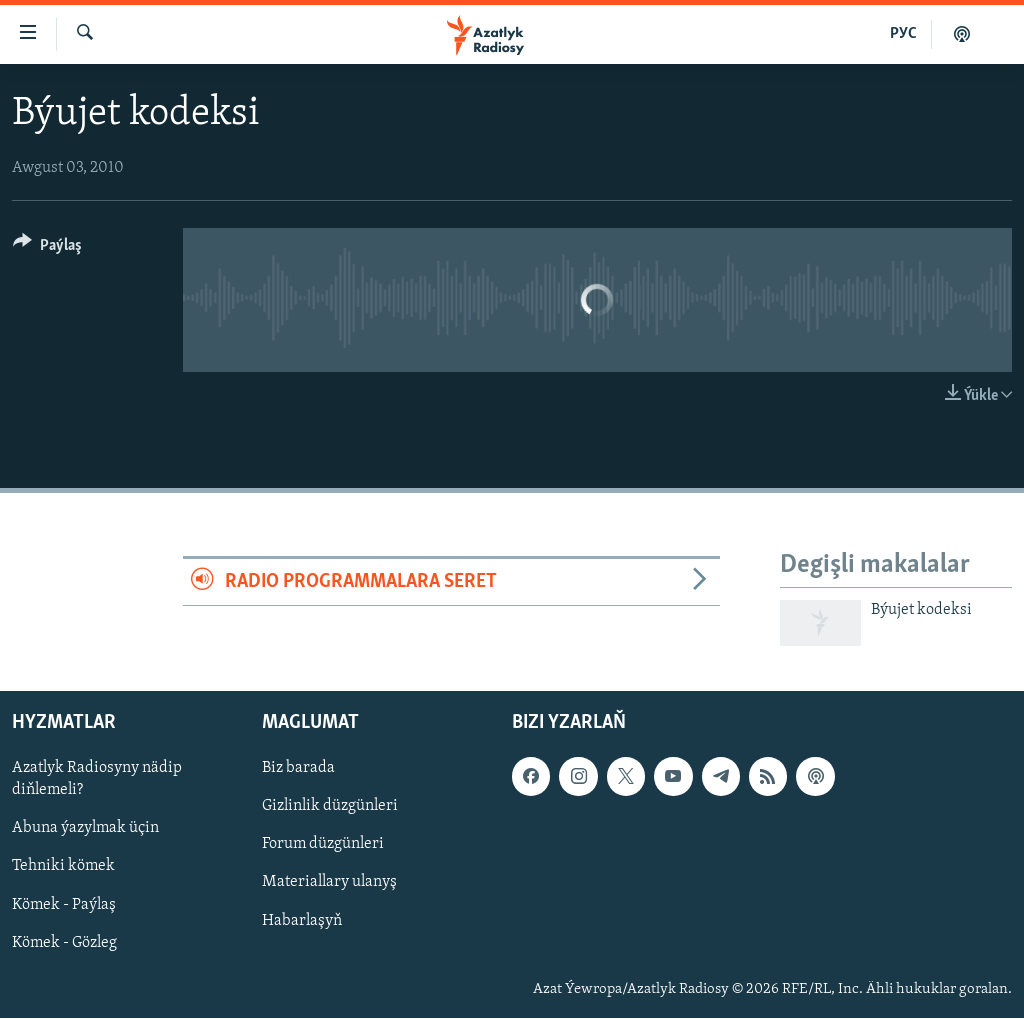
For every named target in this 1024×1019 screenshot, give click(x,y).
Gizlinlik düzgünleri (330, 807)
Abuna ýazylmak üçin (85, 829)
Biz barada (298, 769)
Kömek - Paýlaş (64, 905)
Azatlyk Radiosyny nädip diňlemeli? (97, 780)
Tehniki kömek (63, 867)
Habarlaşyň (302, 921)
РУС (903, 34)
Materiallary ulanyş (329, 883)
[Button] (47, 248)
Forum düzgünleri (323, 845)
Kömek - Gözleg (64, 943)
